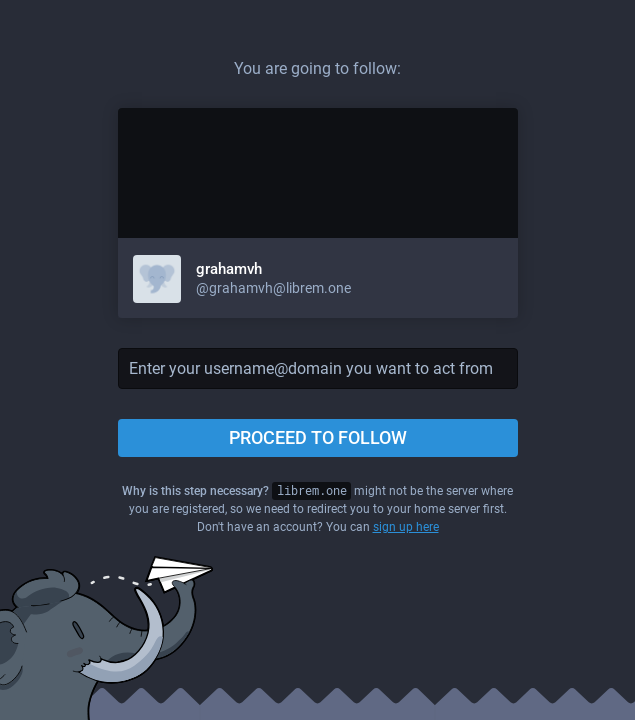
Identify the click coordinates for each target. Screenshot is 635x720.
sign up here (406, 527)
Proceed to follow (318, 437)
